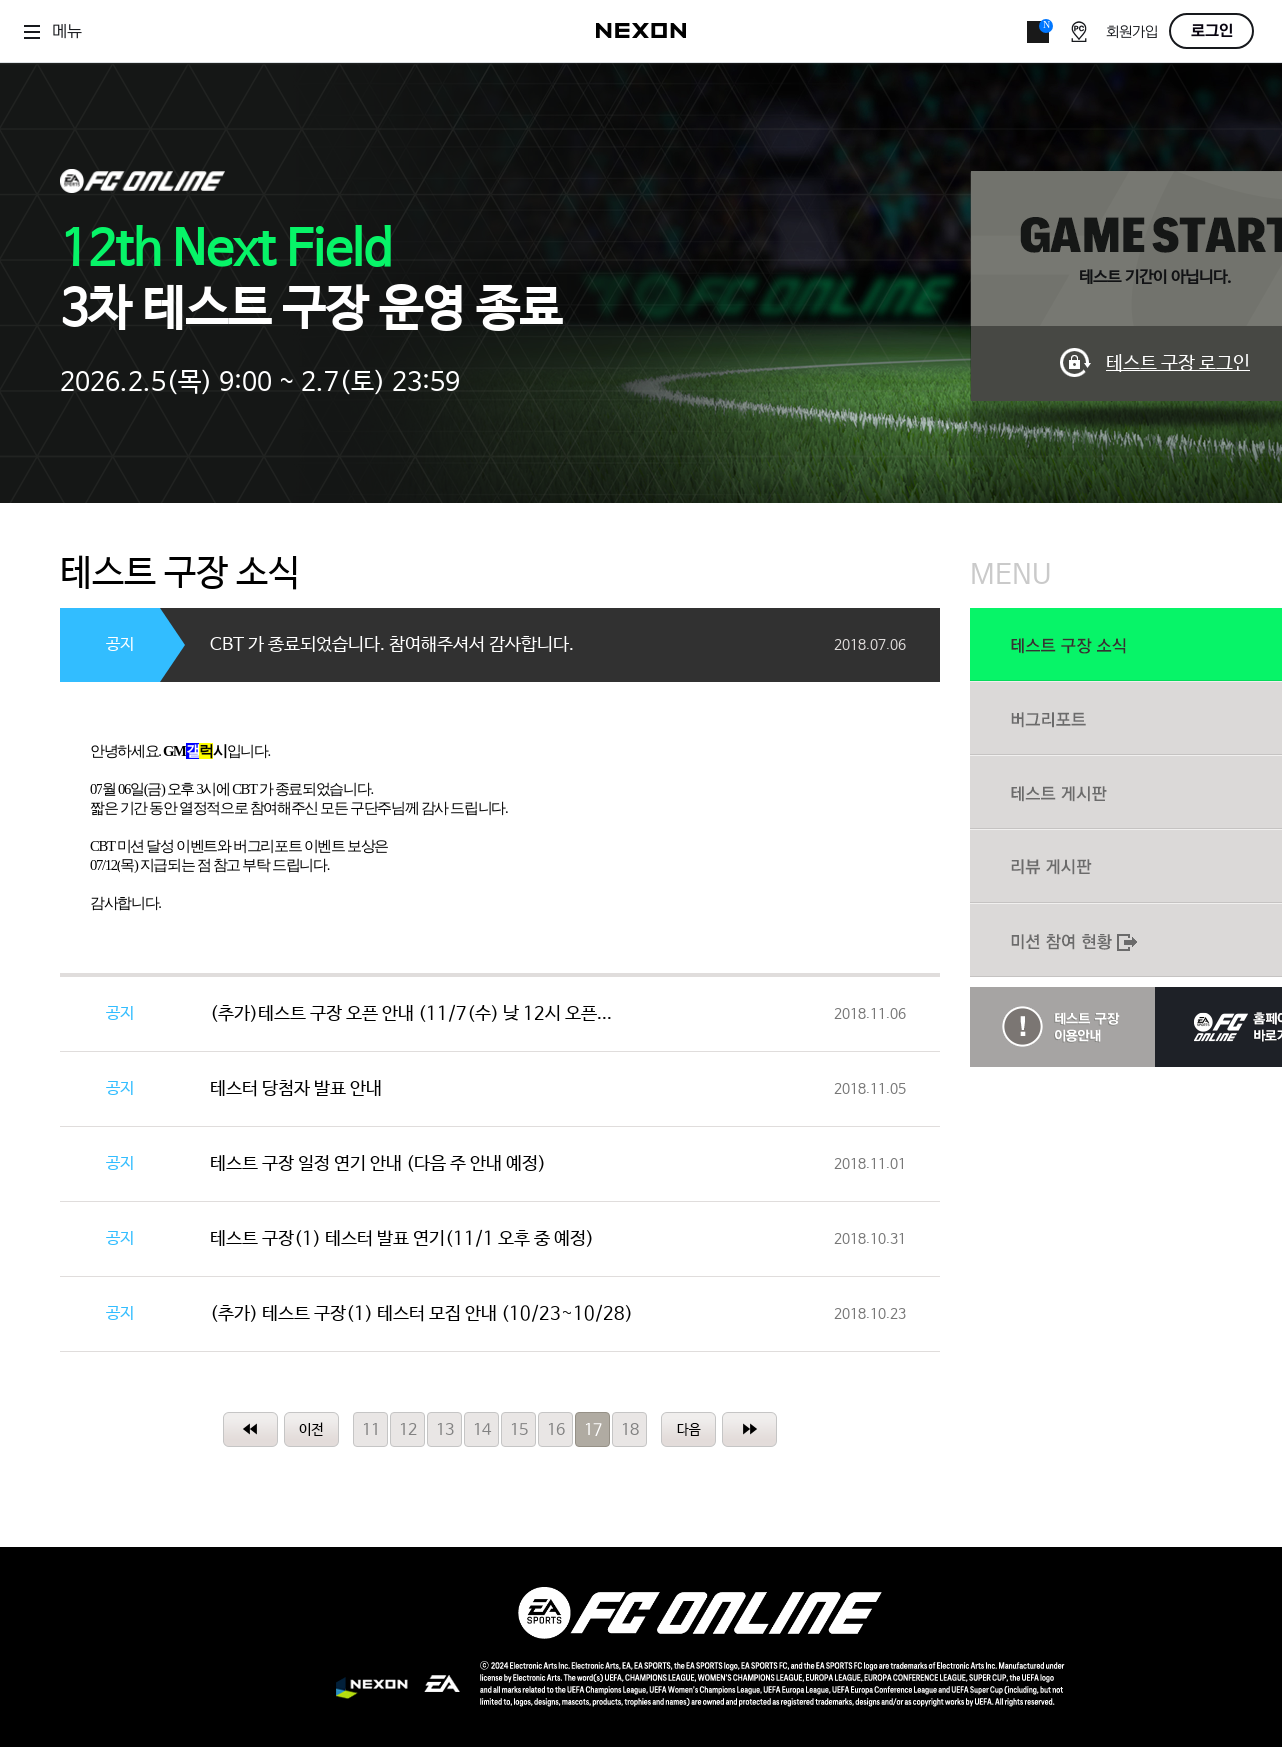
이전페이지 (311, 1429)
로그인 (1212, 31)
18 (630, 1430)
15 (519, 1430)
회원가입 (1132, 32)
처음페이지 (250, 1429)
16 (556, 1430)
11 (371, 1430)
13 (445, 1430)
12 (408, 1430)
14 (482, 1430)
